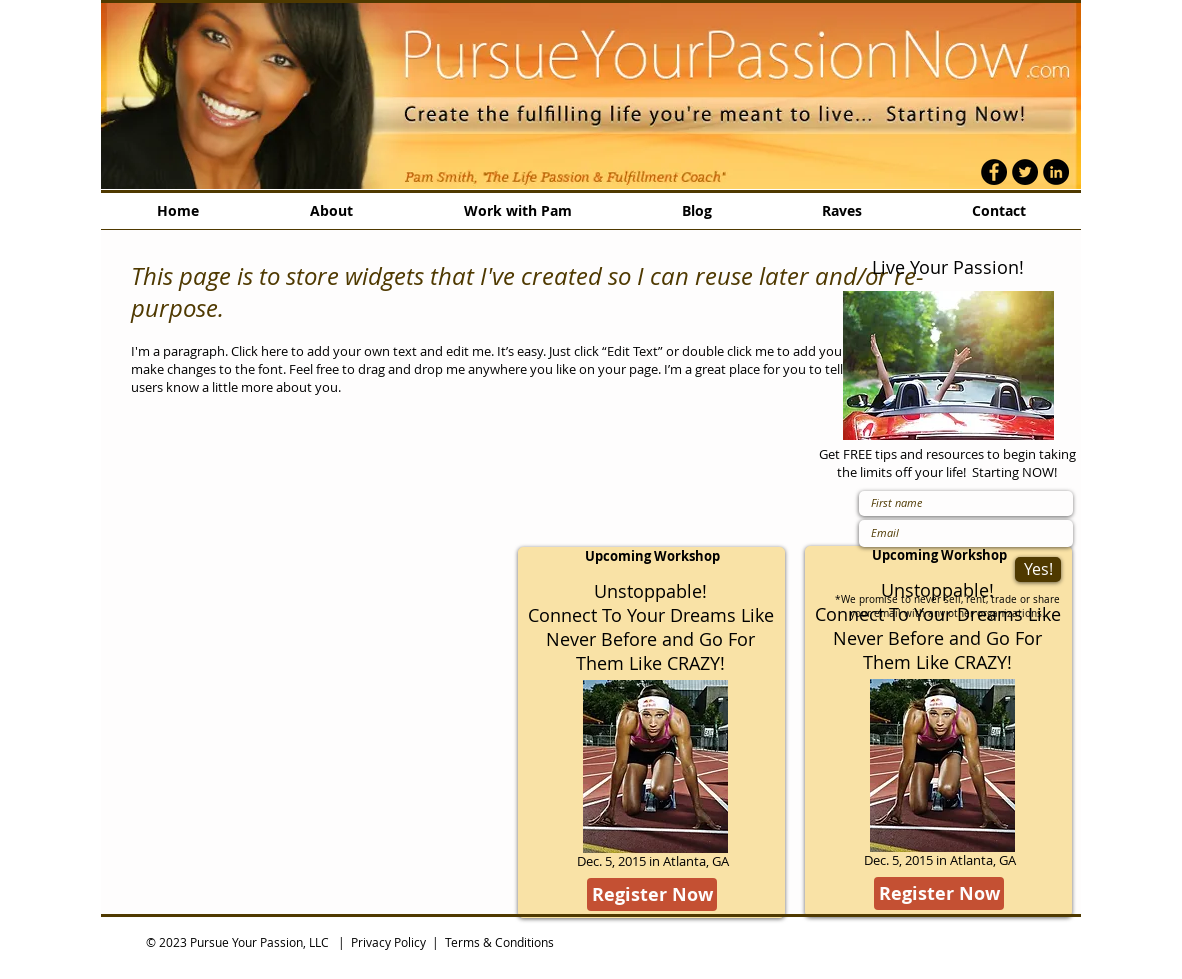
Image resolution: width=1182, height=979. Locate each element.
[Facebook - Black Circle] (994, 172)
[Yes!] (1038, 569)
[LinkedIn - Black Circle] (1056, 172)
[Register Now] (652, 894)
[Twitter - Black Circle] (1025, 172)
